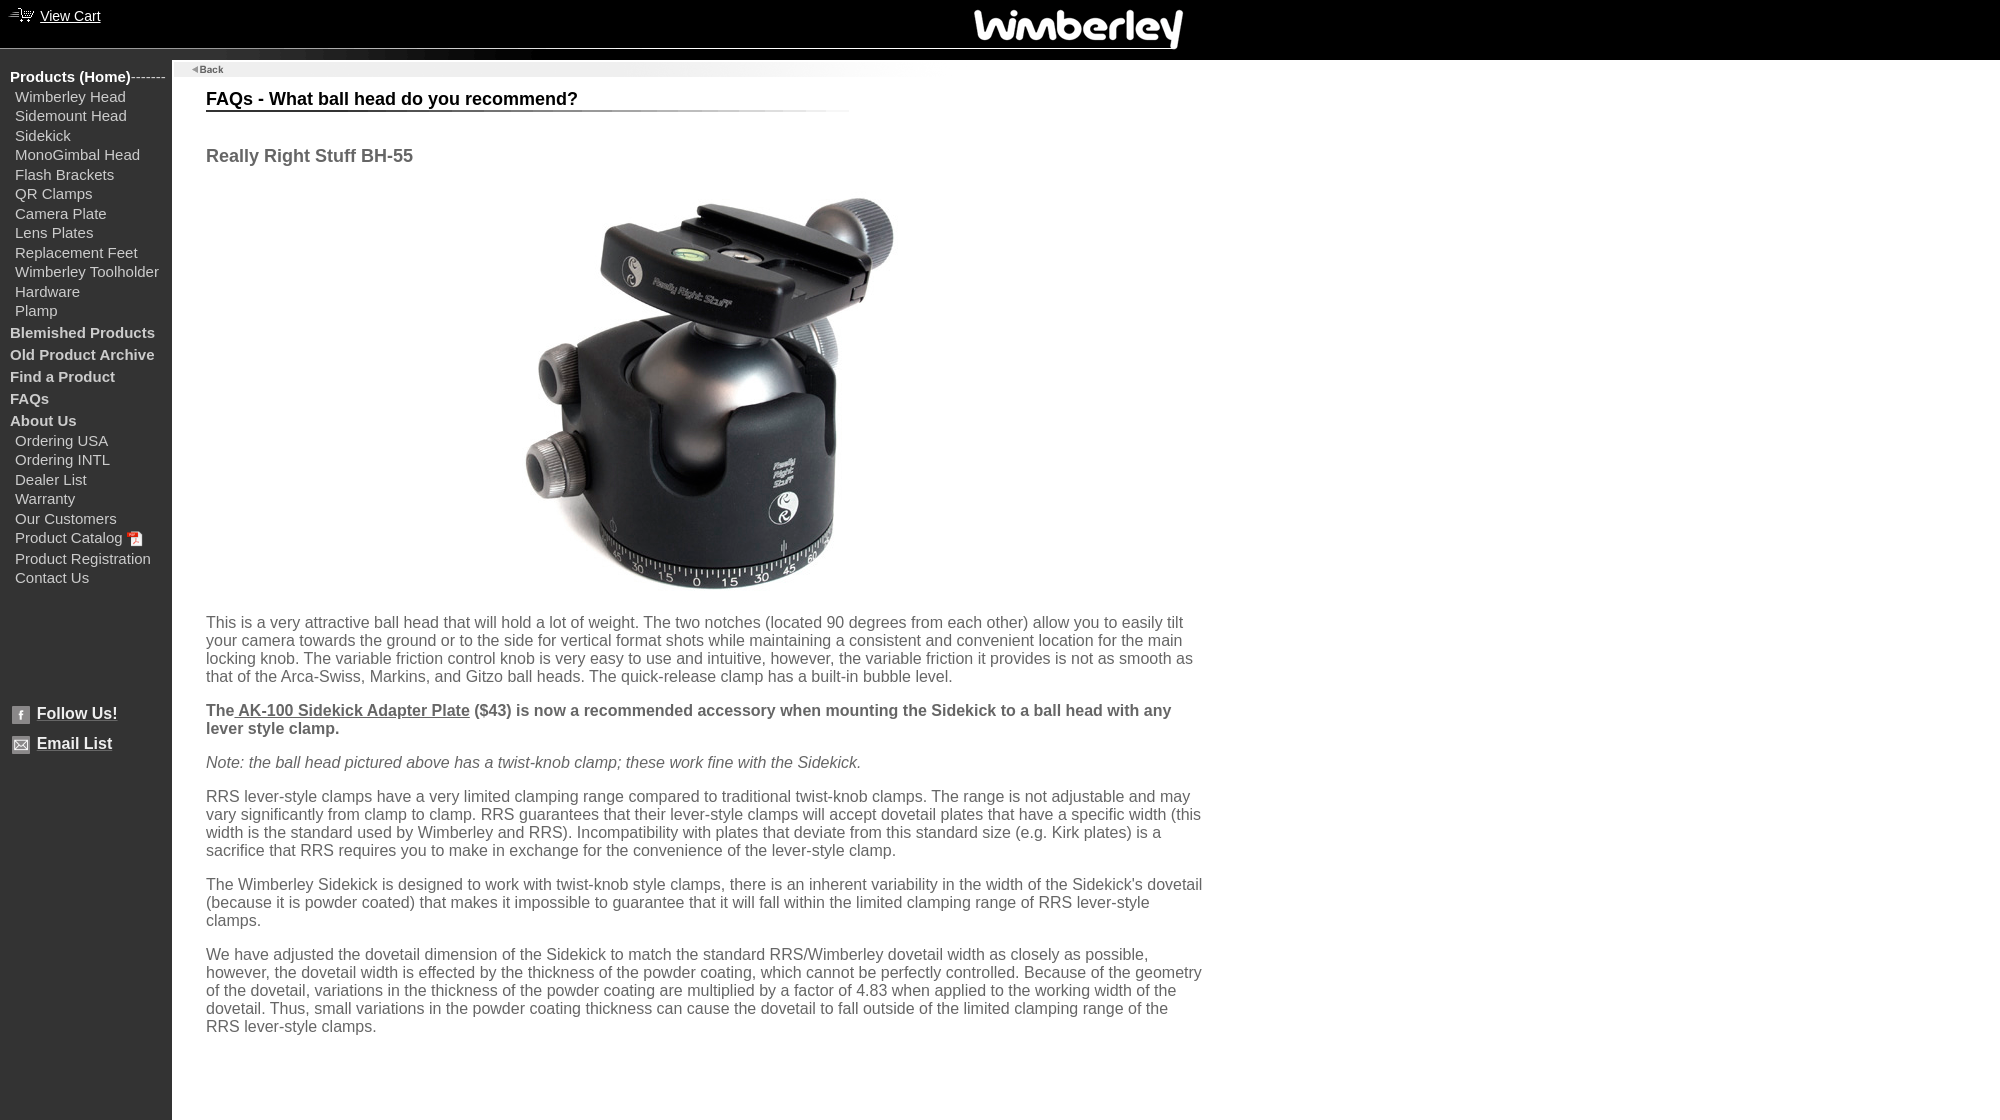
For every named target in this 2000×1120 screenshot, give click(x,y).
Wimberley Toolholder (87, 271)
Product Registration (83, 558)
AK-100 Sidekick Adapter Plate (351, 710)
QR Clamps (54, 193)
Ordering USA (61, 440)
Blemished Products (82, 332)
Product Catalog (69, 537)
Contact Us (52, 577)
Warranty (45, 498)
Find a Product (62, 376)
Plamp (36, 310)
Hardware (47, 291)
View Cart (70, 16)
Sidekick (43, 135)
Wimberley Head (70, 96)
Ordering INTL (62, 459)
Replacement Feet (76, 252)
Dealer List (51, 479)
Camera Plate (61, 213)
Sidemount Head (71, 115)
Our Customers (66, 518)
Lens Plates (54, 232)
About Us (43, 420)
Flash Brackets (64, 174)
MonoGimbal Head (77, 154)
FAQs (29, 398)
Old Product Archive (82, 354)
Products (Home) (70, 76)
